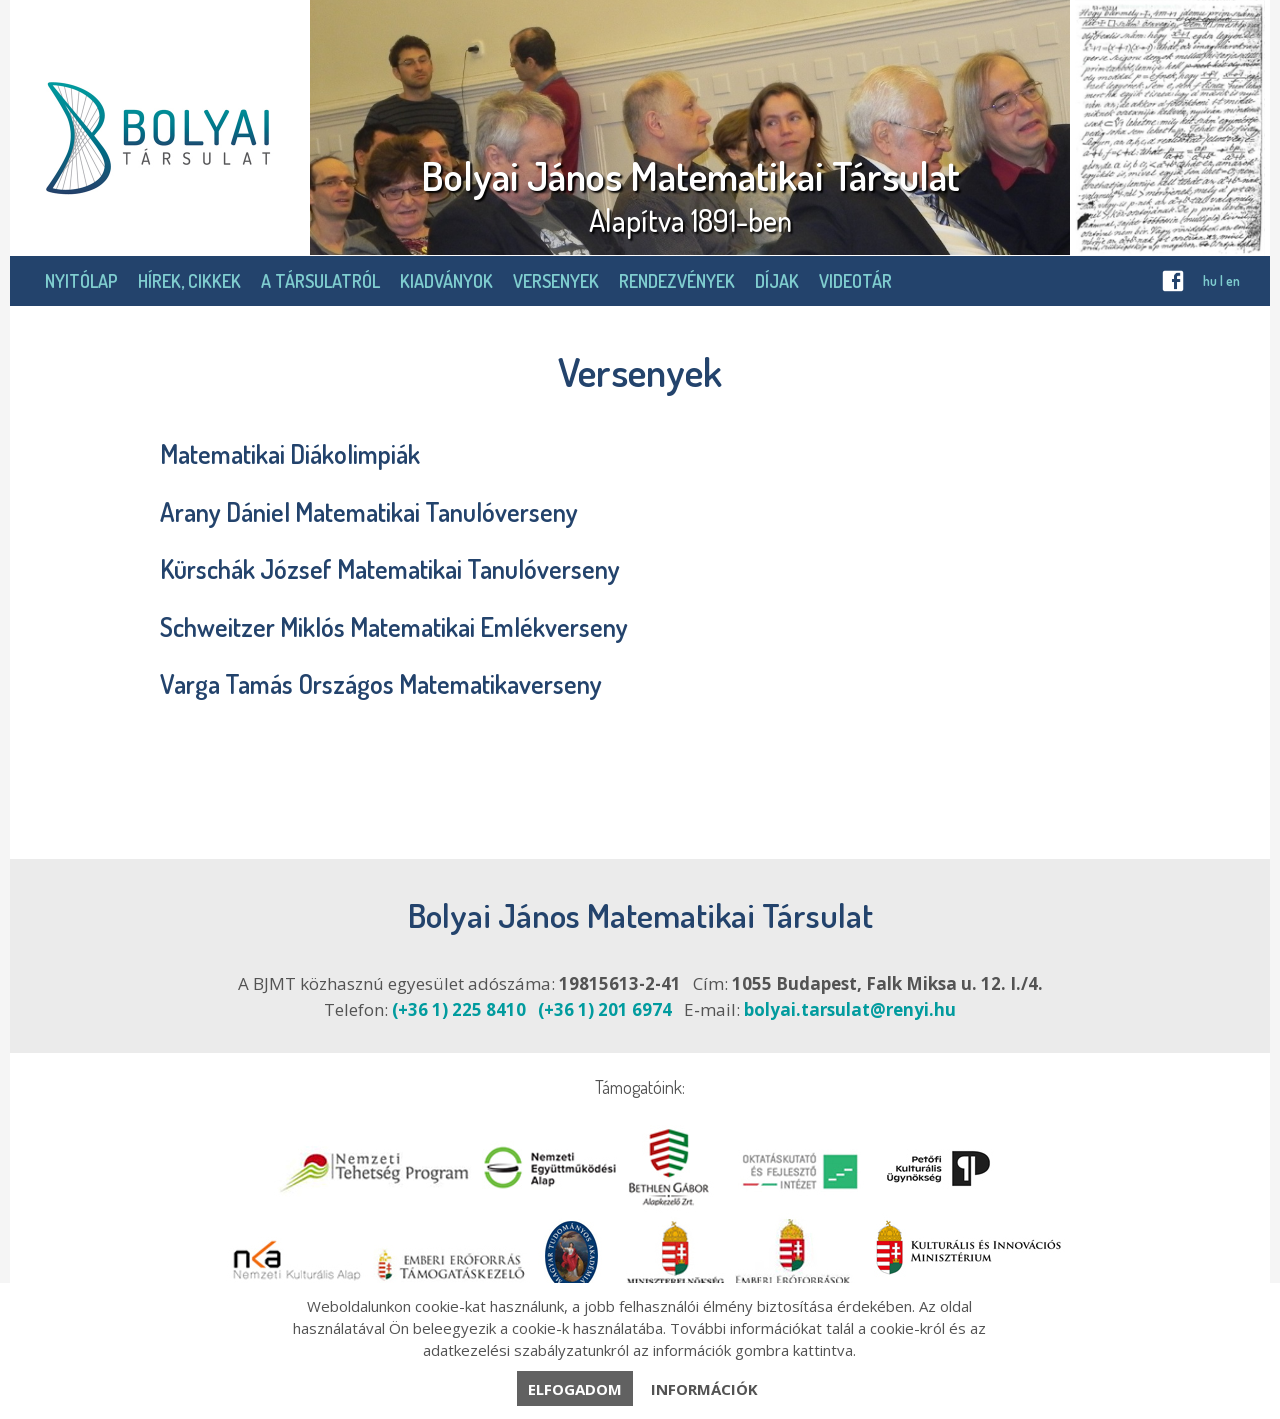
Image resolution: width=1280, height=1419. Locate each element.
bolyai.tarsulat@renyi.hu (850, 1009)
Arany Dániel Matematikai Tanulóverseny (369, 511)
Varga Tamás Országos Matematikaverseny (381, 683)
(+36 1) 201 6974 (605, 1009)
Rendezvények (677, 281)
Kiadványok (446, 281)
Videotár (855, 281)
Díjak (777, 281)
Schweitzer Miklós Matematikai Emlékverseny (394, 626)
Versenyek (556, 281)
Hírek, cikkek (189, 281)
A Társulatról (320, 281)
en (1233, 280)
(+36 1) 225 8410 (459, 1009)
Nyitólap (81, 281)
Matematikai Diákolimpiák (290, 453)
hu (1210, 280)
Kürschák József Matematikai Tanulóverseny (390, 568)
